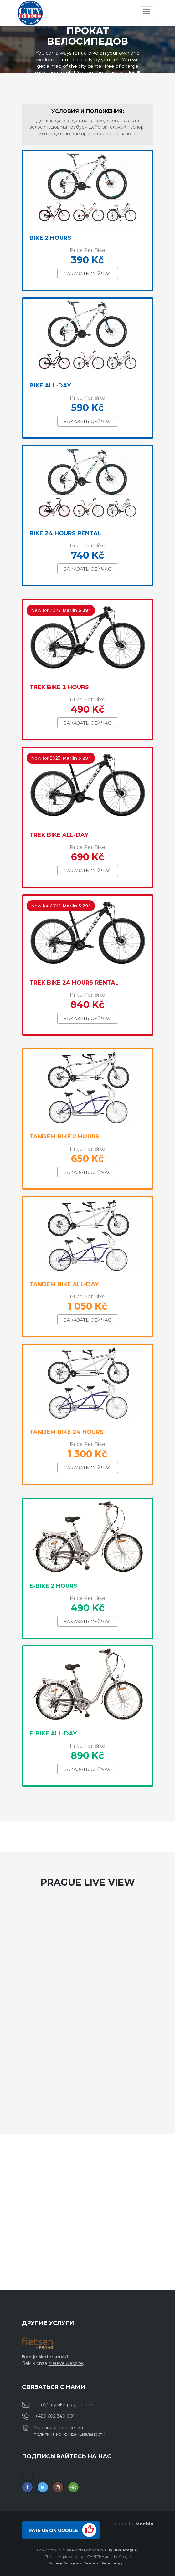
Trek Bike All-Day (58, 835)
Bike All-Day (50, 385)
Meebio (144, 2524)
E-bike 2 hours (53, 1585)
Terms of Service (100, 2563)
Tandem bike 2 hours (64, 1136)
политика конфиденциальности (69, 2434)
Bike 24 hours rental (65, 533)
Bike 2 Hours (50, 237)
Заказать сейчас (87, 274)
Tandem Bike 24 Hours (66, 1432)
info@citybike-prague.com (64, 2404)
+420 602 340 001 (55, 2416)
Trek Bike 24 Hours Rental (74, 982)
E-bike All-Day (53, 1733)
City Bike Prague (121, 2550)
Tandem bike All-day (64, 1284)
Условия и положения (58, 2427)
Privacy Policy (61, 2563)
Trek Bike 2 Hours (59, 687)
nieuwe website (66, 2363)
